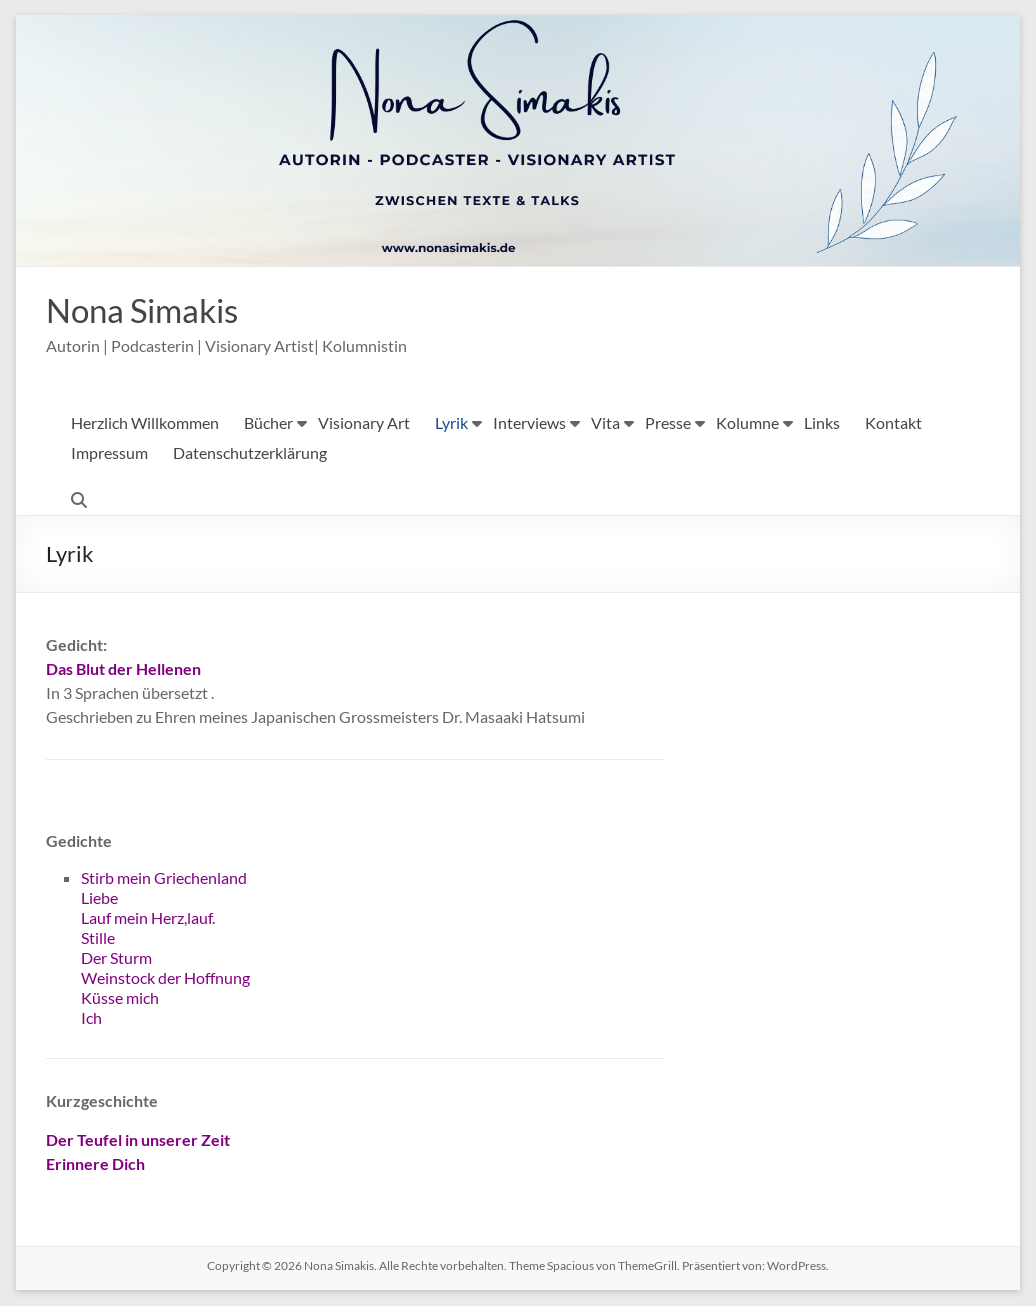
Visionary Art (364, 423)
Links (822, 423)
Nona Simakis (152, 310)
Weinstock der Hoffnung (165, 978)
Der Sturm (116, 958)
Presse (668, 423)
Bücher (268, 423)
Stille (98, 938)
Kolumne (747, 423)
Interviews (529, 423)
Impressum (109, 453)
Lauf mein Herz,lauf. (148, 918)
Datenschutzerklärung (250, 453)
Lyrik (451, 423)
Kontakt (893, 423)
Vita (605, 423)
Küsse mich (120, 998)
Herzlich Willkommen (145, 423)
